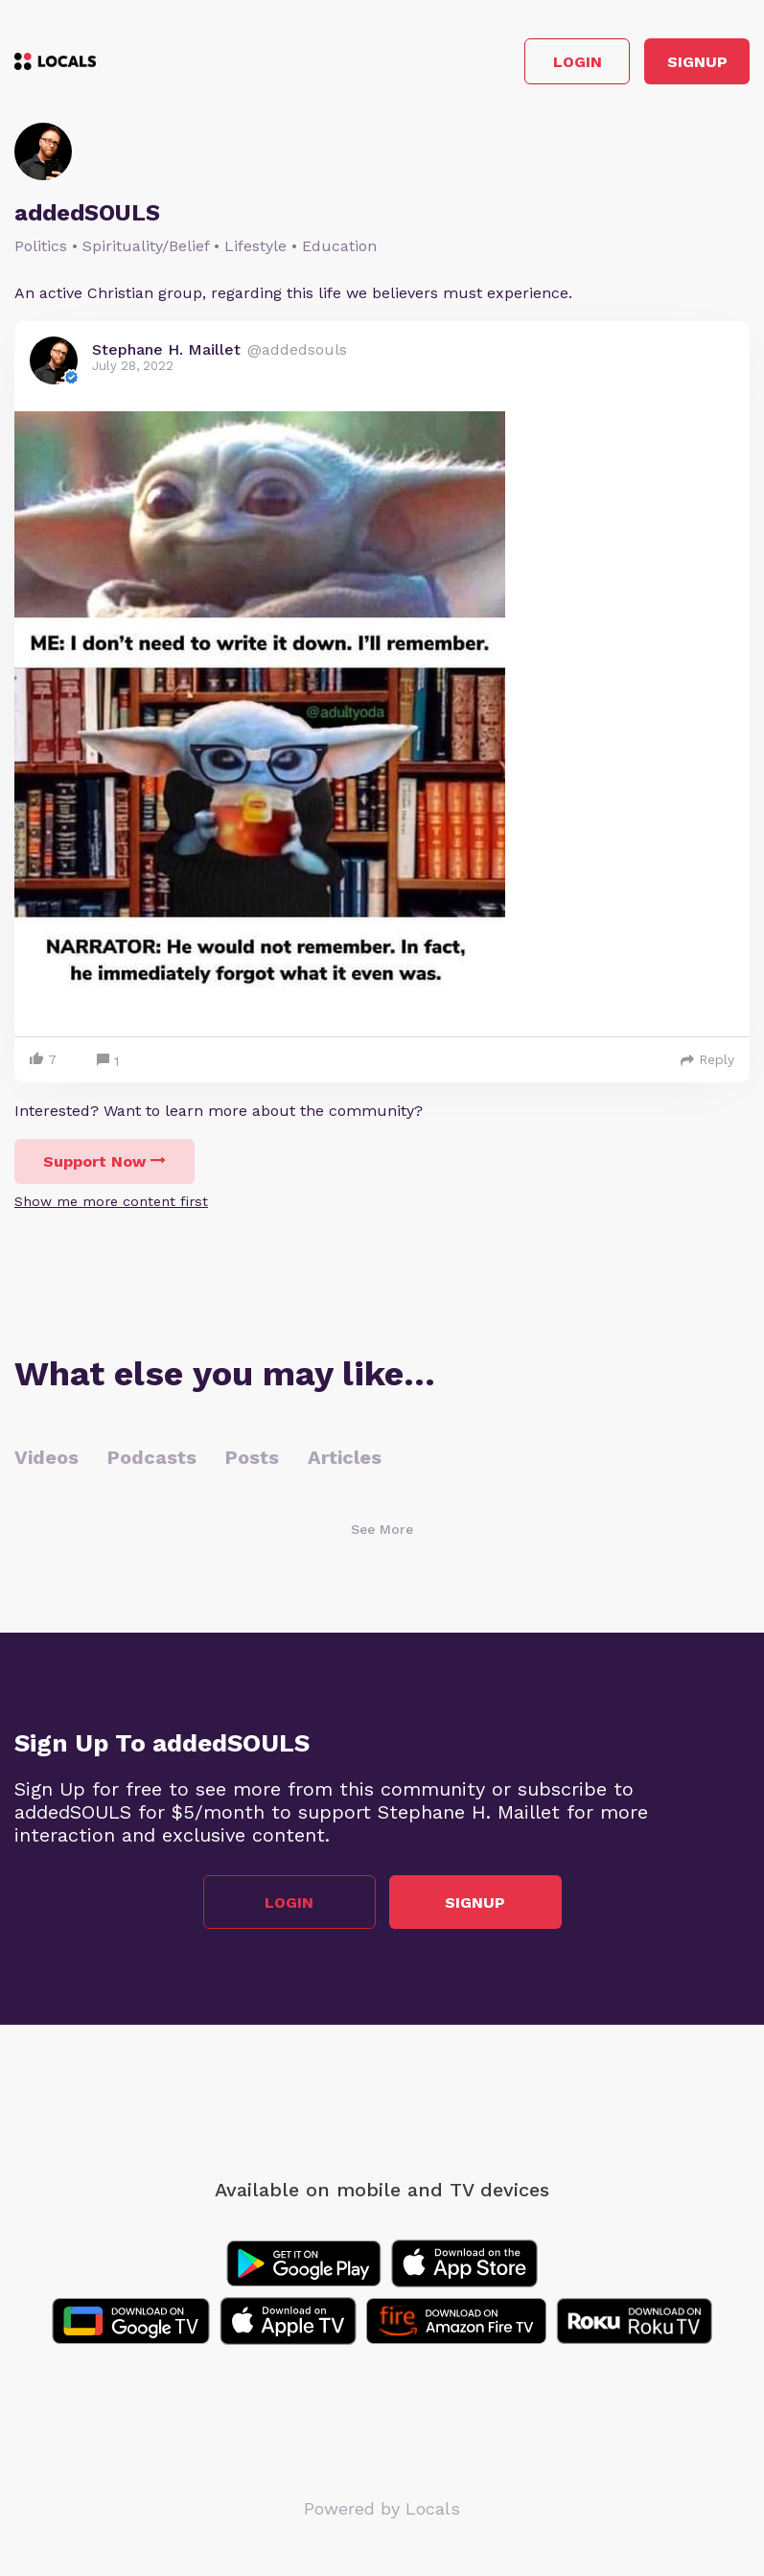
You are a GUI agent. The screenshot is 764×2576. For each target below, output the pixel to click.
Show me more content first (111, 1201)
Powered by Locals (382, 2508)
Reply (707, 1059)
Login (577, 62)
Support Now (104, 1161)
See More (382, 1529)
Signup (697, 62)
